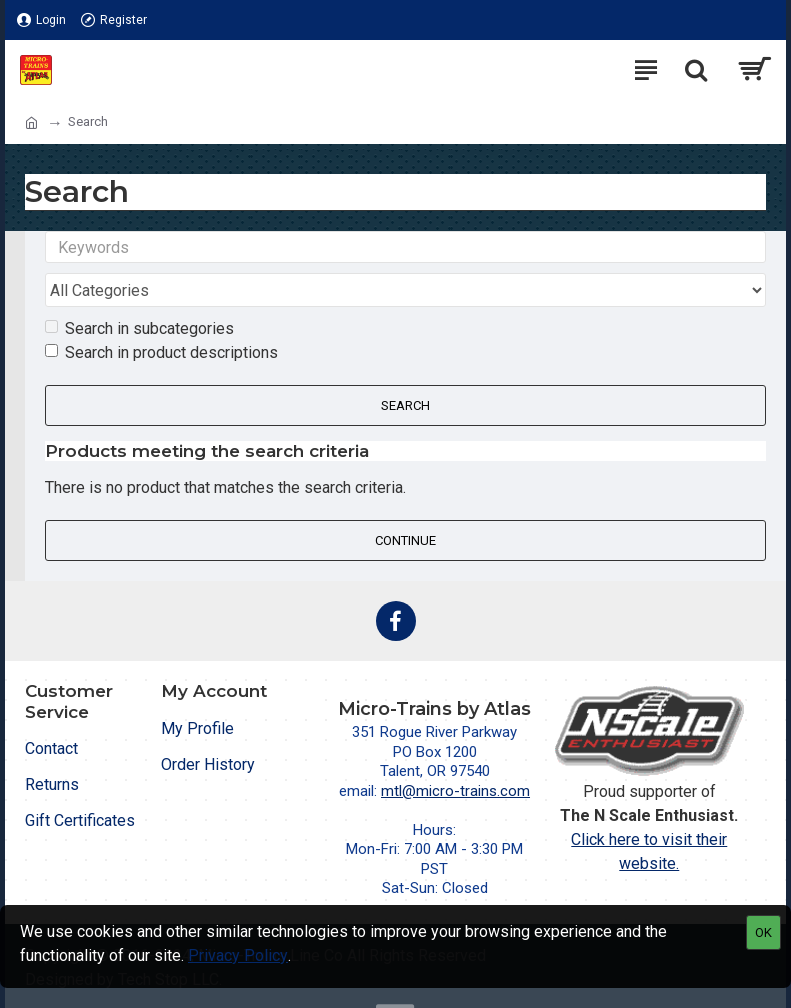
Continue (405, 502)
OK (763, 932)
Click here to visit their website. (649, 813)
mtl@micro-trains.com (455, 753)
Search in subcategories (139, 290)
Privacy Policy (238, 955)
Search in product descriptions (161, 314)
